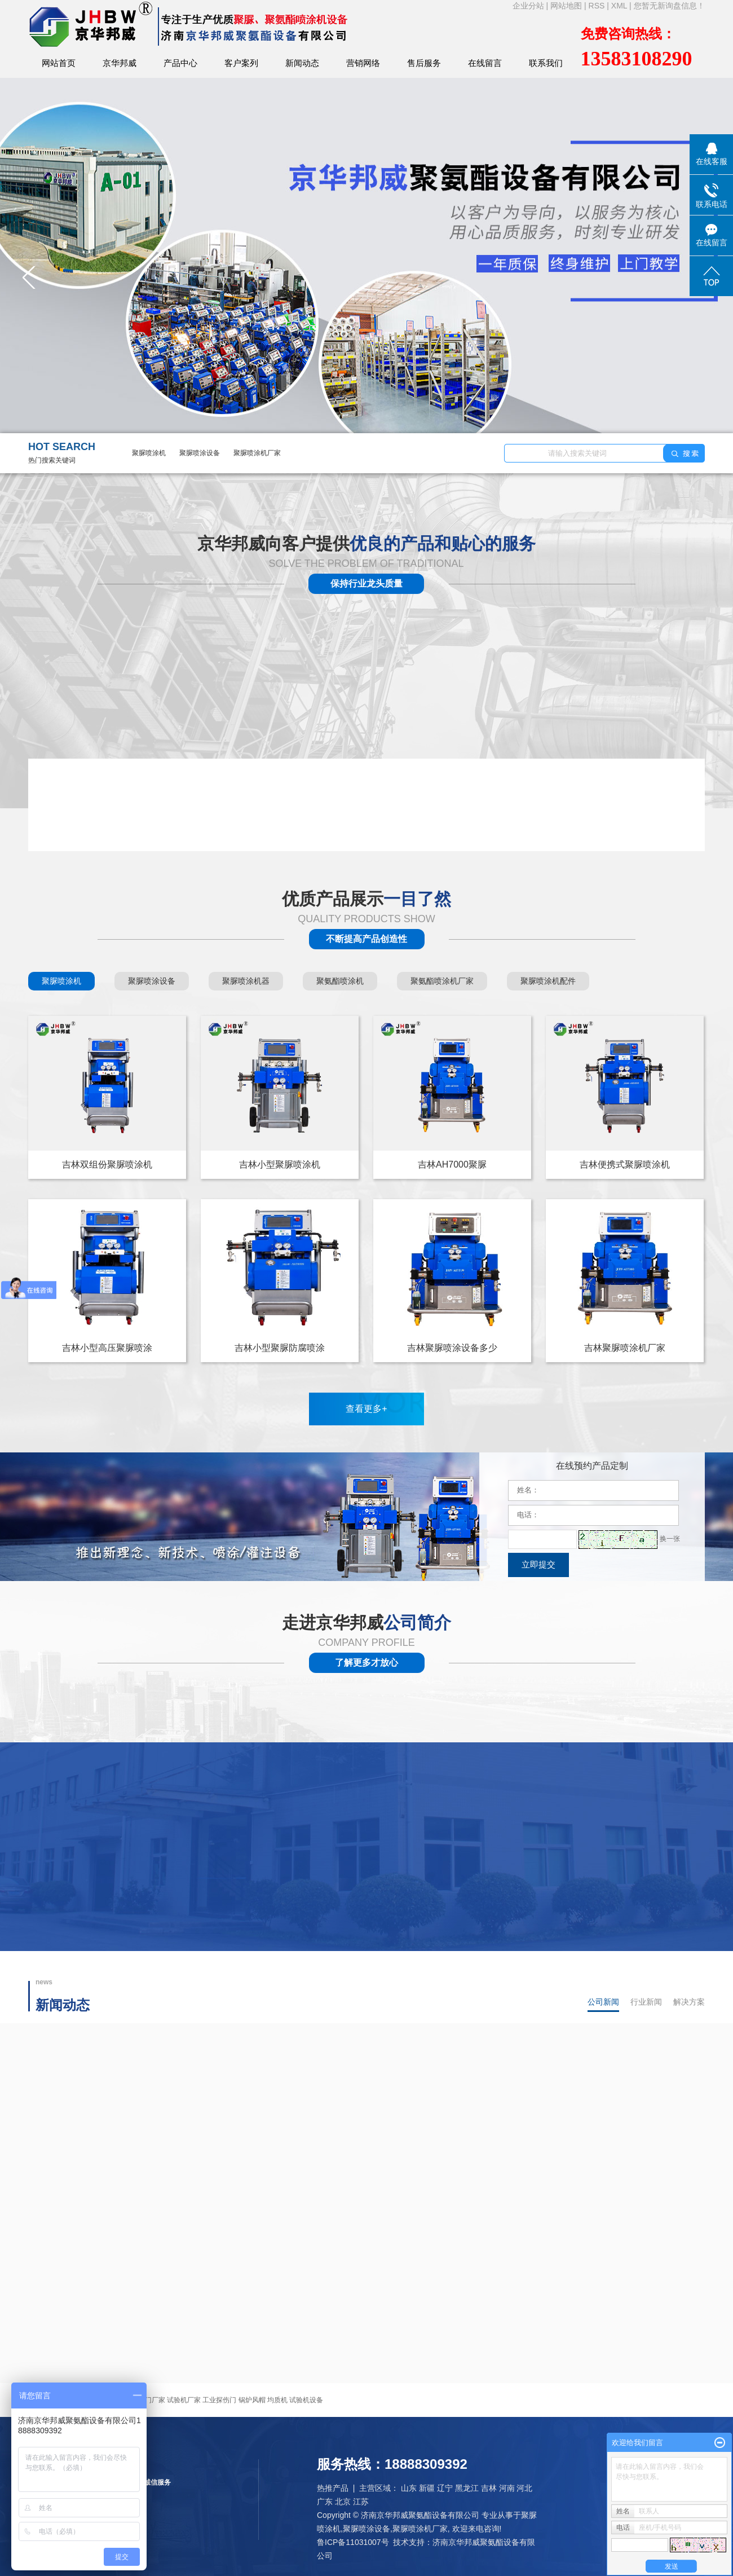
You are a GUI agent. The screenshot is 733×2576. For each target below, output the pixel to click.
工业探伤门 (219, 2400)
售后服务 (424, 63)
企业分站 (528, 5)
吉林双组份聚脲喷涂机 (107, 1164)
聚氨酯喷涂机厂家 (442, 980)
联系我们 (546, 63)
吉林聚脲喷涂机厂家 (624, 1348)
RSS (597, 5)
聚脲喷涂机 (149, 453)
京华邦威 (119, 63)
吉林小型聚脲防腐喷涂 (280, 1348)
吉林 (489, 2488)
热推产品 (332, 2488)
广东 (325, 2501)
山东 (409, 2488)
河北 (524, 2488)
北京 (343, 2501)
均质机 (277, 2400)
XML (619, 5)
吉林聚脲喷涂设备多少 (452, 1348)
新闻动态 (302, 63)
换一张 (670, 1539)
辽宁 (445, 2488)
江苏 (361, 2501)
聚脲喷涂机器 (246, 980)
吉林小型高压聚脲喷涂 (107, 1348)
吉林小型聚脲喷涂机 (279, 1164)
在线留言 (485, 63)
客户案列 (241, 63)
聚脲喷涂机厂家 (257, 453)
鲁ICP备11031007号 (353, 2542)
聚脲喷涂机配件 (548, 980)
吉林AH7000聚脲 (452, 1164)
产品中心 (180, 63)
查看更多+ (366, 1409)
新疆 (427, 2488)
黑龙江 (467, 2488)
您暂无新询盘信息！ (669, 5)
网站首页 (59, 63)
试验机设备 (306, 2400)
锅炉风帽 (252, 2400)
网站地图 (566, 5)
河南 (507, 2488)
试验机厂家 (184, 2400)
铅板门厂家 (148, 2400)
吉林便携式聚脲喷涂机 (625, 1164)
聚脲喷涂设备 (199, 453)
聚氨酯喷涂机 (340, 980)
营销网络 (363, 63)
